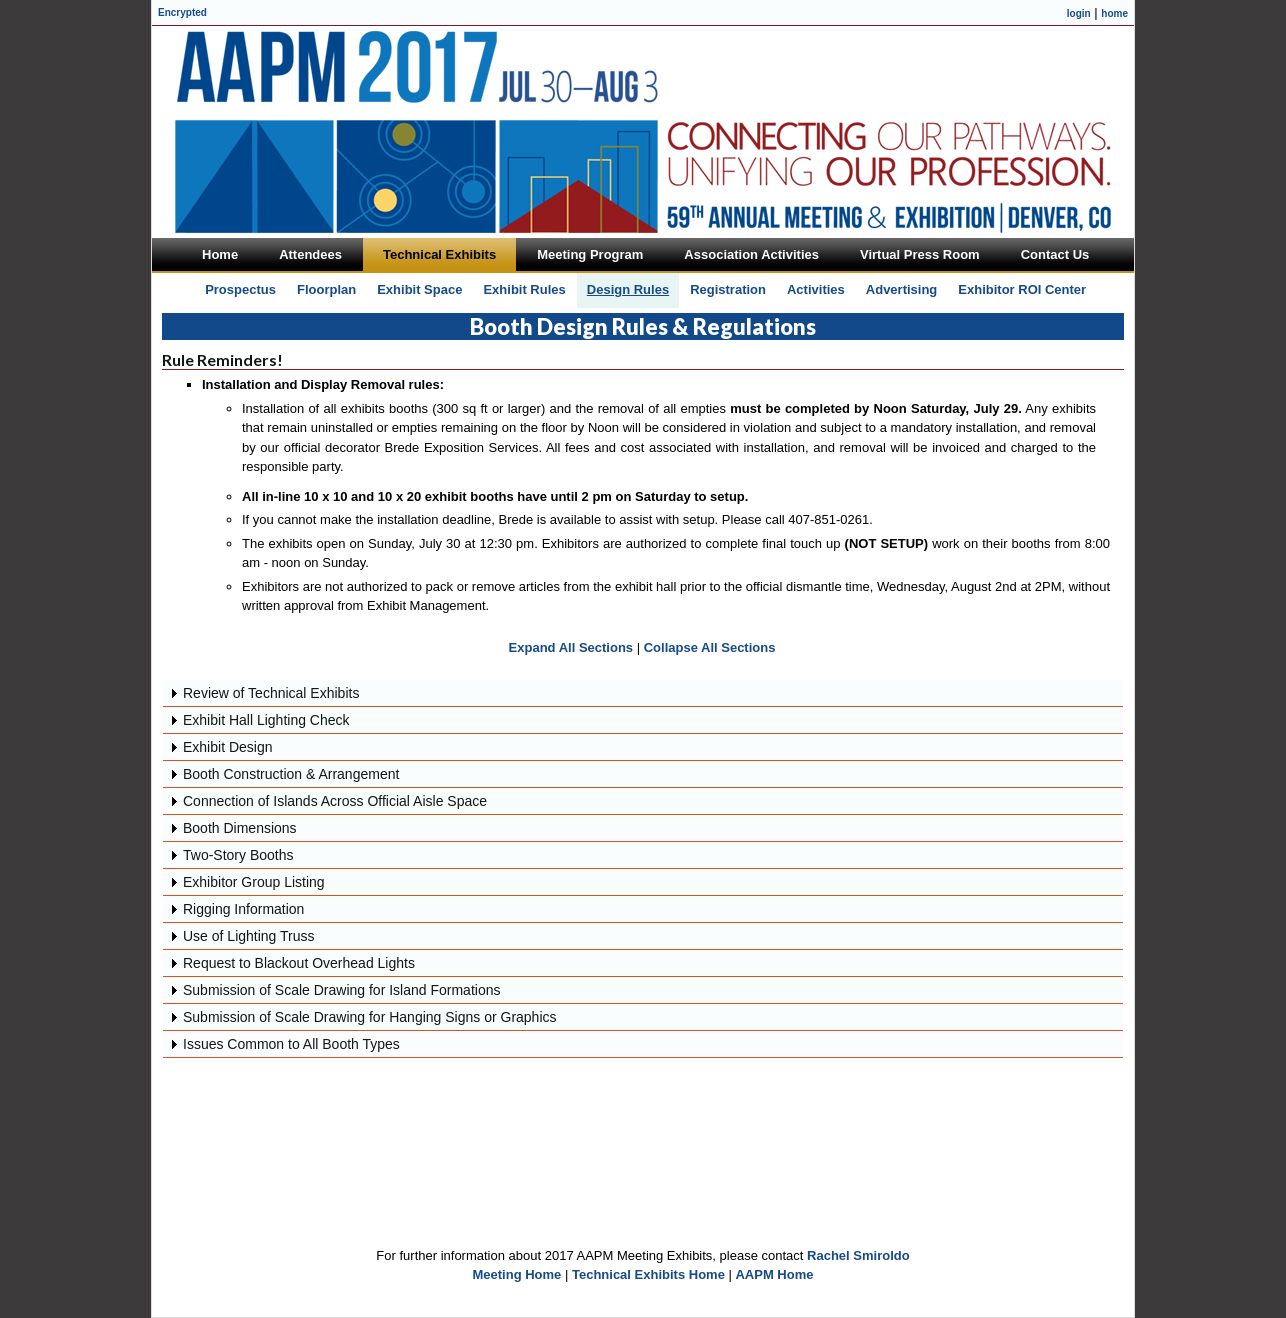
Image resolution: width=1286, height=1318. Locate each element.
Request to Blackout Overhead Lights (299, 963)
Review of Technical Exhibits (271, 693)
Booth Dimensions (240, 828)
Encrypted (182, 12)
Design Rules (628, 289)
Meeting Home (517, 1274)
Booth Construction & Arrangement (291, 774)
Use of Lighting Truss (249, 936)
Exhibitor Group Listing (254, 882)
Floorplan (326, 289)
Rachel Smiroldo (858, 1255)
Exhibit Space (419, 289)
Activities (816, 289)
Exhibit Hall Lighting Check (266, 720)
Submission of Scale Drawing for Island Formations (341, 990)
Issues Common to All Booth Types (291, 1044)
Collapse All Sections (710, 647)
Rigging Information (243, 909)
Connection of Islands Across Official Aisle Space (335, 801)
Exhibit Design (228, 747)
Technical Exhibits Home (648, 1274)
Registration (728, 289)
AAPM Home (774, 1274)
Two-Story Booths (238, 855)
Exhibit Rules (524, 289)
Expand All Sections (571, 647)
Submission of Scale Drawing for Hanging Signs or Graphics (370, 1017)
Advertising (902, 289)
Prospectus (240, 289)
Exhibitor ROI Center (1022, 289)
